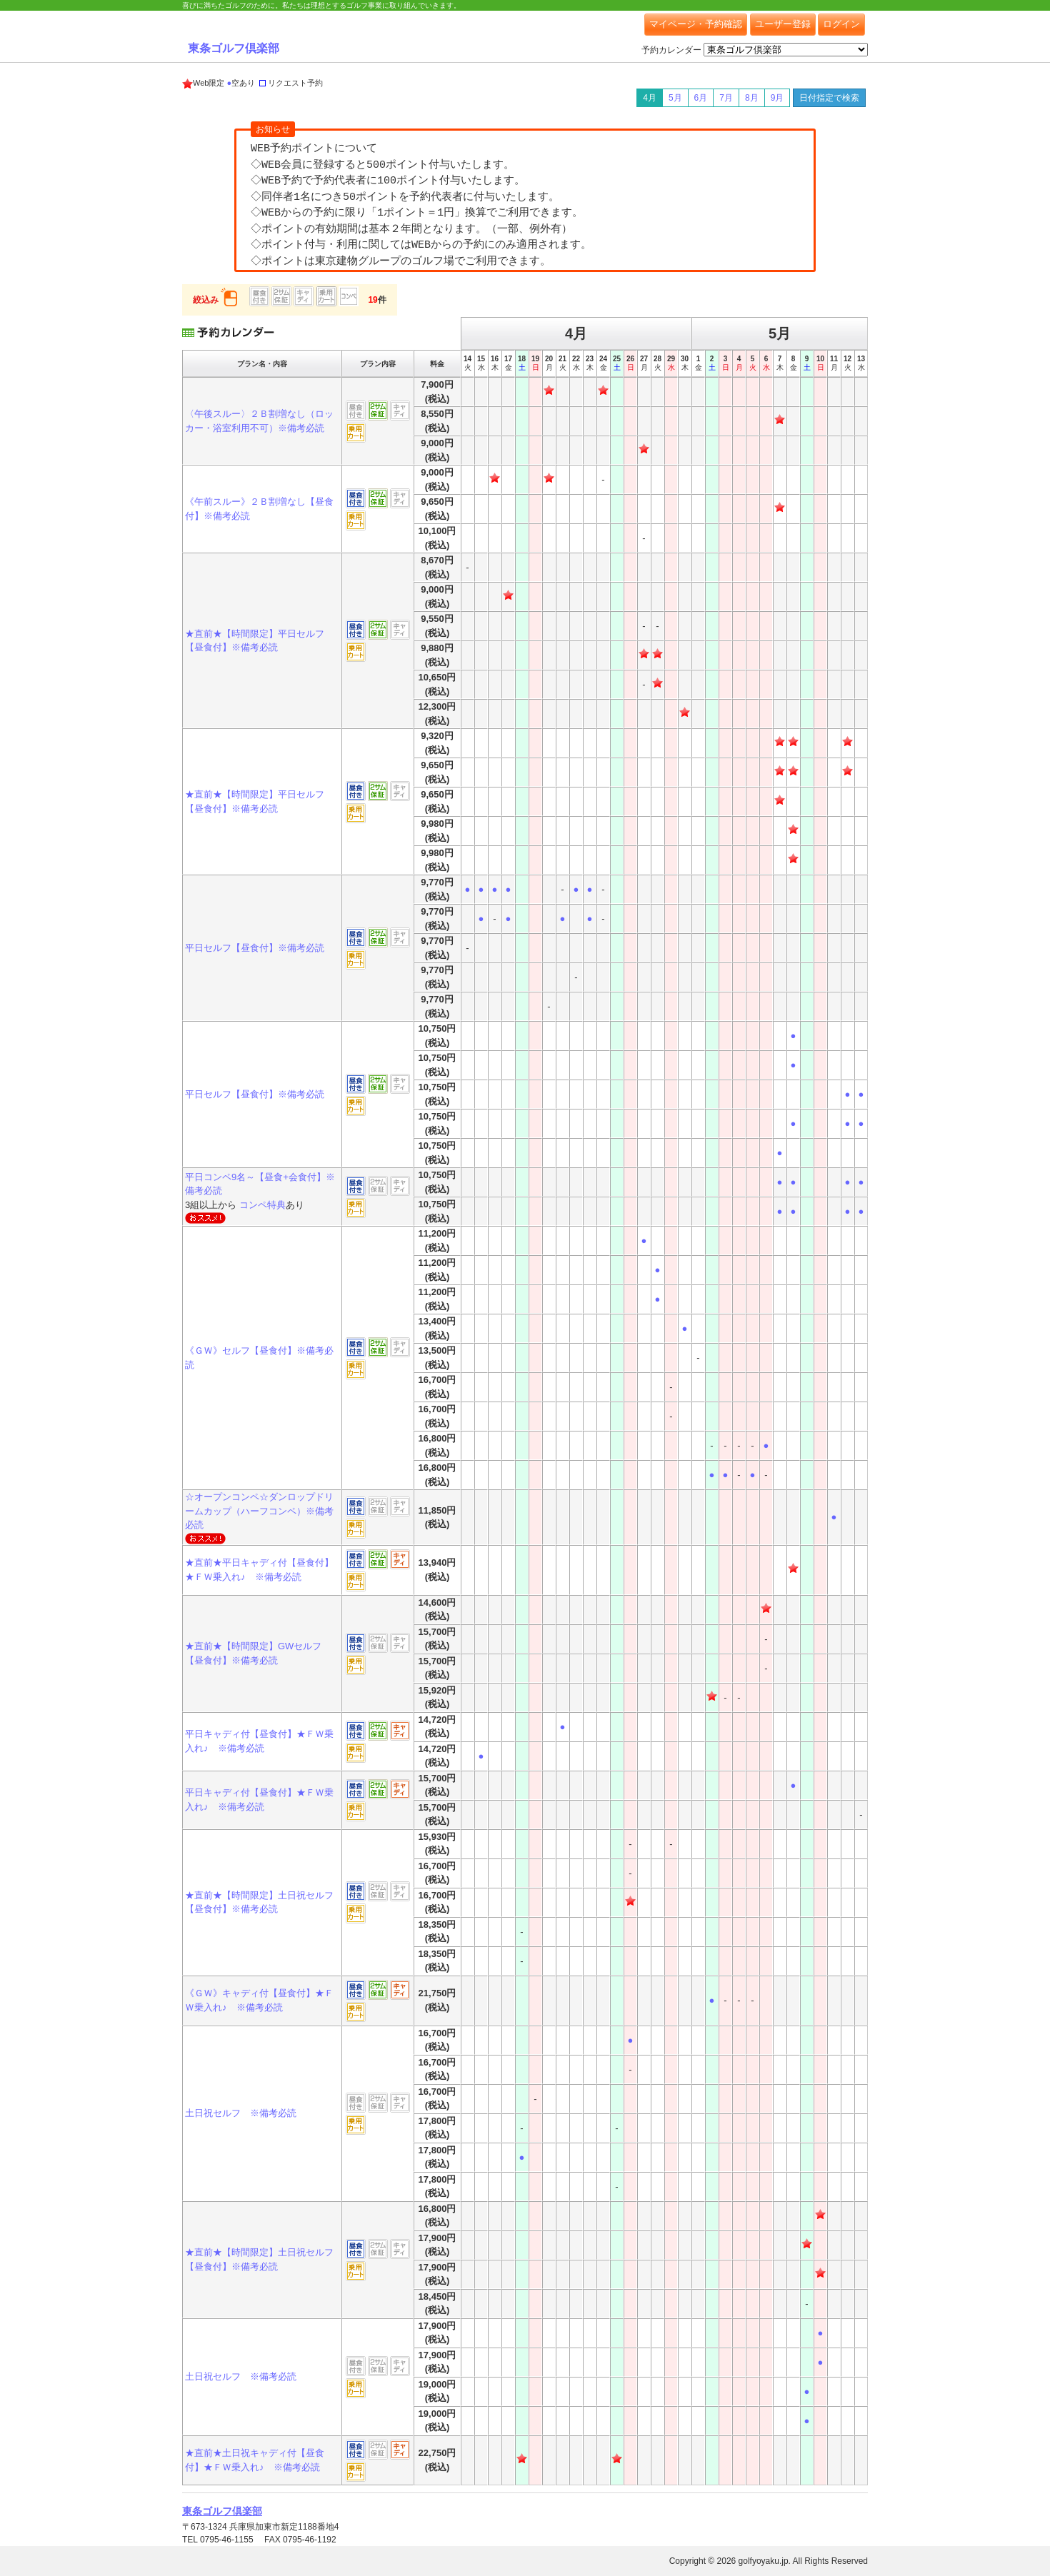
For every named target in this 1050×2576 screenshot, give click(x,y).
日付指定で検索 (829, 98)
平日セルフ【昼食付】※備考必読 (254, 947)
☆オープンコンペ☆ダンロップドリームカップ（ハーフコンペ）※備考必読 (259, 1510)
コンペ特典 (262, 1204)
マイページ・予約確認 (695, 24)
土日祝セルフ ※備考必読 (240, 2113)
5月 (675, 98)
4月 (649, 98)
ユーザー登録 (783, 24)
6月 (701, 98)
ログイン (841, 24)
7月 (726, 98)
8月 (752, 98)
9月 (777, 98)
